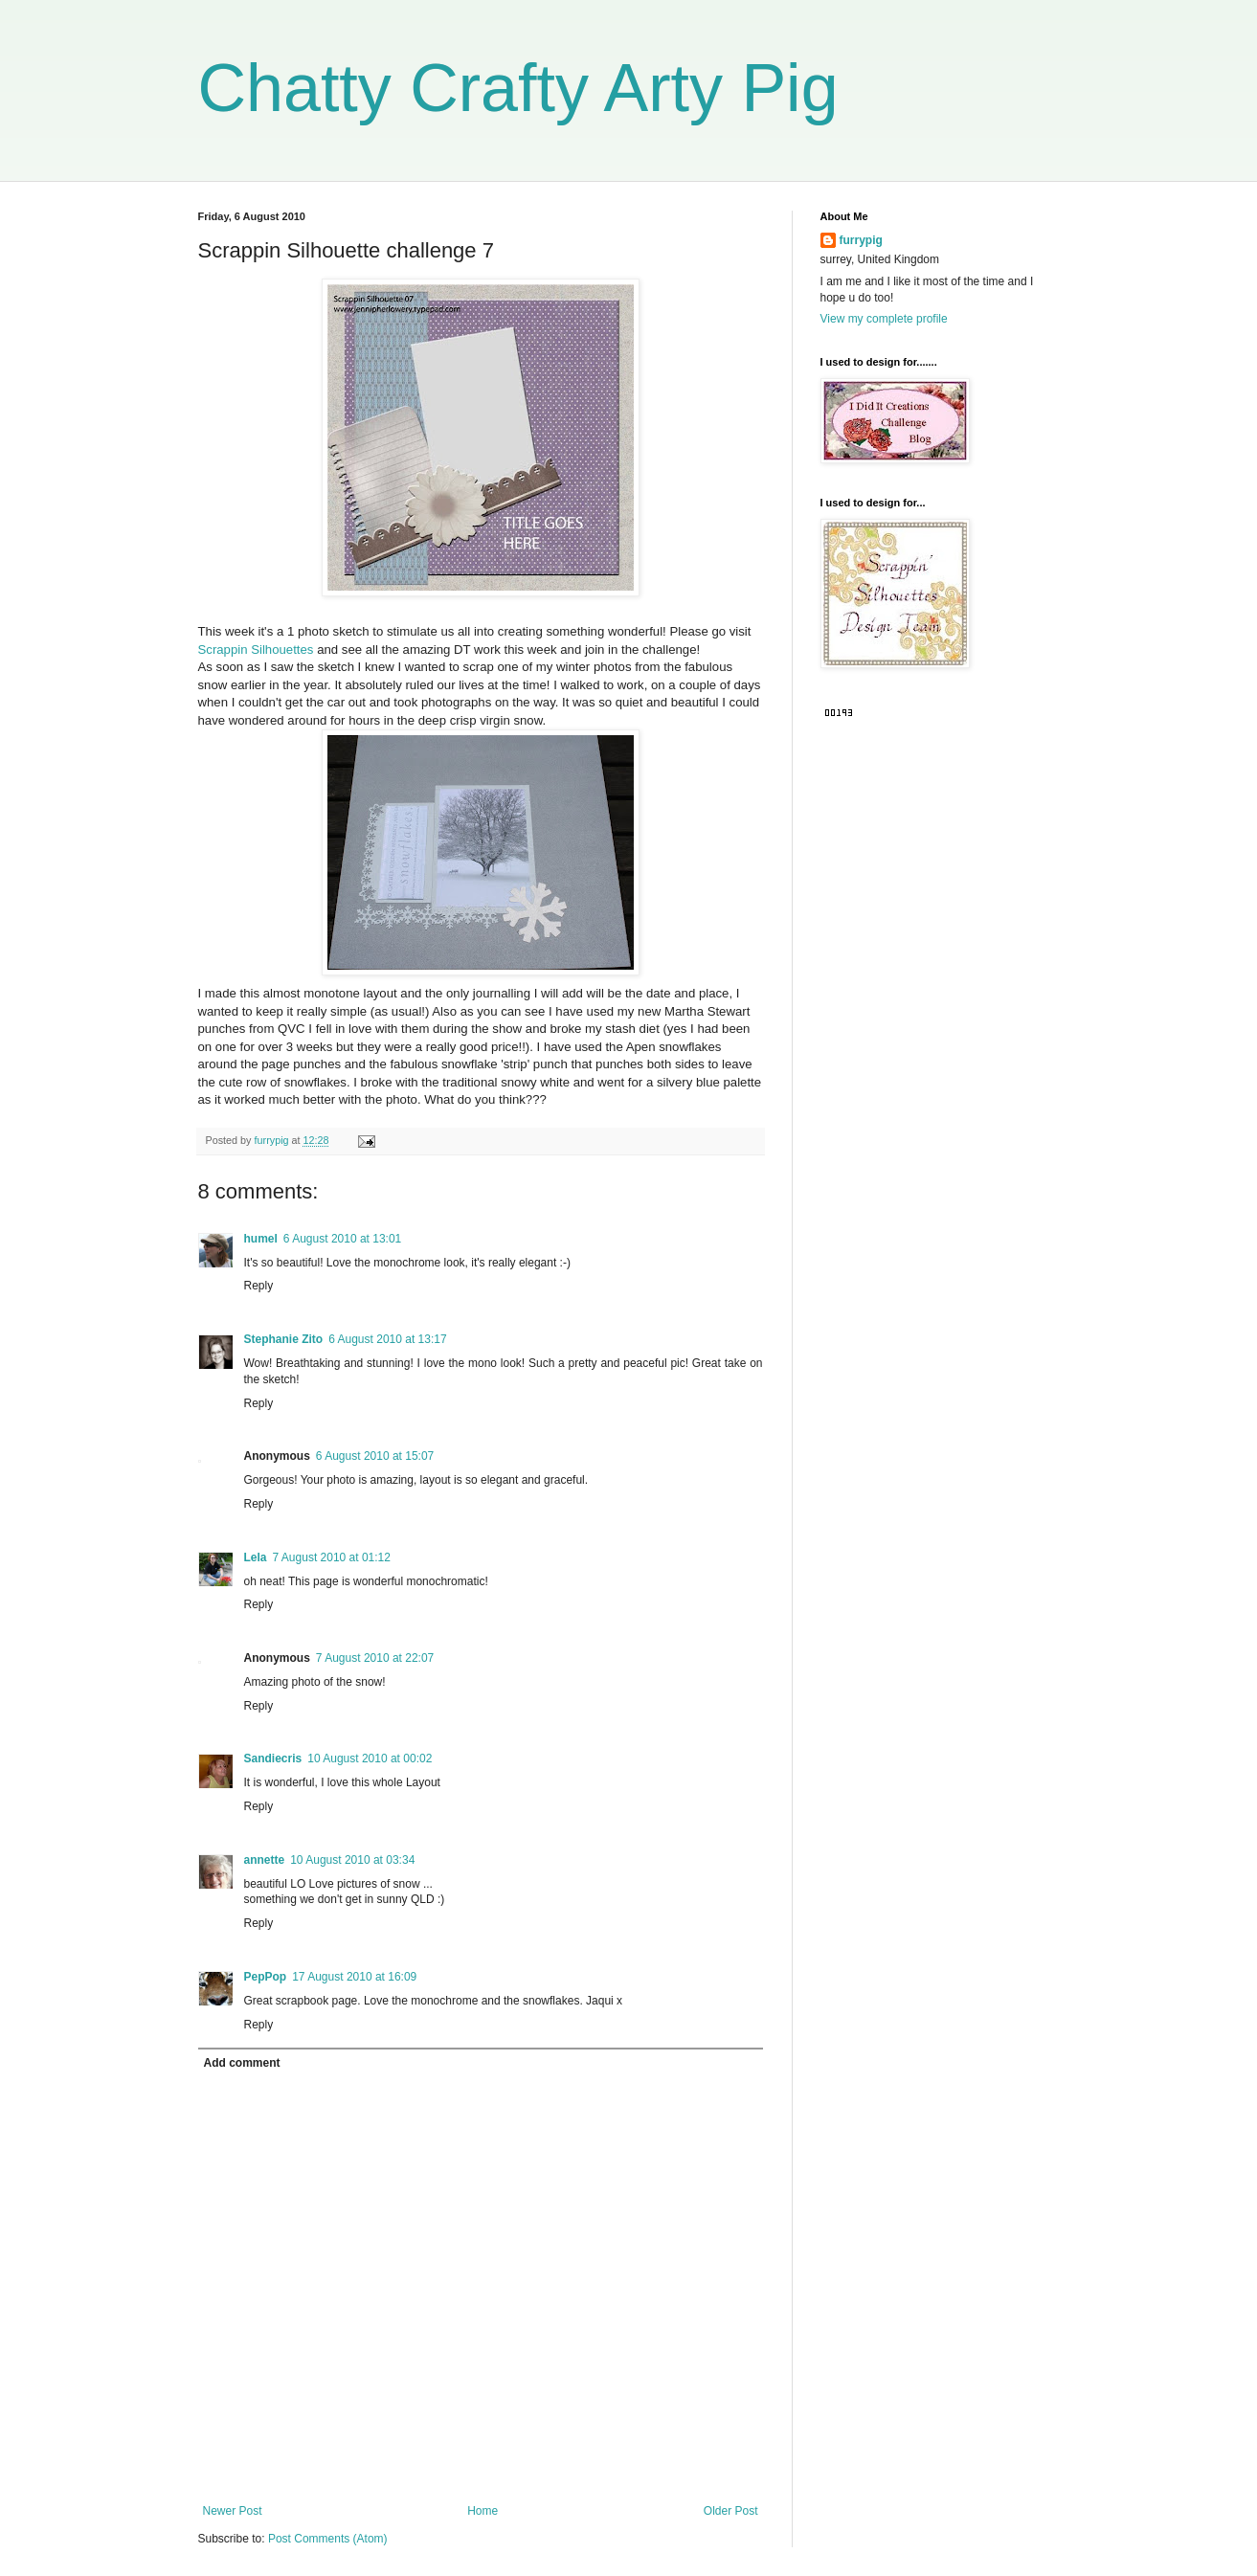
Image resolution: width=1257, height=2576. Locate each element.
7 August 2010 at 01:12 (332, 1557)
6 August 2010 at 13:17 (387, 1339)
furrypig (861, 240)
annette (264, 1860)
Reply (259, 1285)
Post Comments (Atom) (328, 2538)
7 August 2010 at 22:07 (375, 1658)
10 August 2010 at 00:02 (369, 1758)
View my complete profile (884, 318)
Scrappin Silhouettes (256, 649)
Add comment (242, 2063)
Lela (255, 1557)
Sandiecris (273, 1758)
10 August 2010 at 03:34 (352, 1860)
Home (482, 2511)
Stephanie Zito (284, 1339)
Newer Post (232, 2511)
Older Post (731, 2511)
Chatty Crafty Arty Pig (518, 88)
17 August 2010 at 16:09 (354, 1976)
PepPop (265, 1976)
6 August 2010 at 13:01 (342, 1238)
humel (261, 1238)
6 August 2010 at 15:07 (375, 1456)
